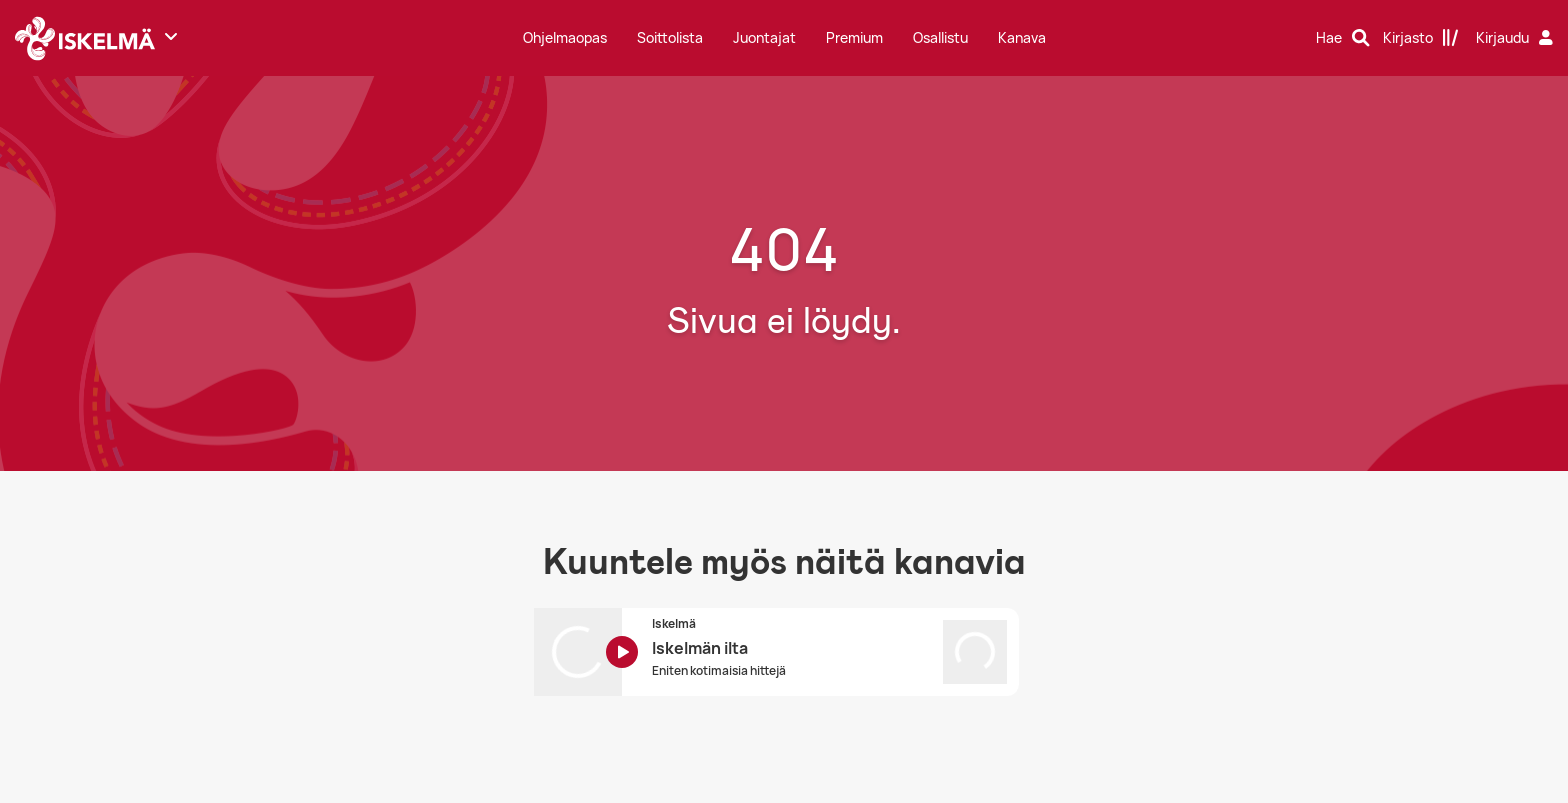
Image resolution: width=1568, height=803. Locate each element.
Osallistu (940, 37)
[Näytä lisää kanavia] (171, 36)
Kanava (1022, 37)
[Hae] (1343, 38)
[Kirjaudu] (1517, 38)
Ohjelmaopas (565, 37)
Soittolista (670, 37)
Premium (854, 37)
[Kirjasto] (1421, 38)
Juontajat (764, 37)
